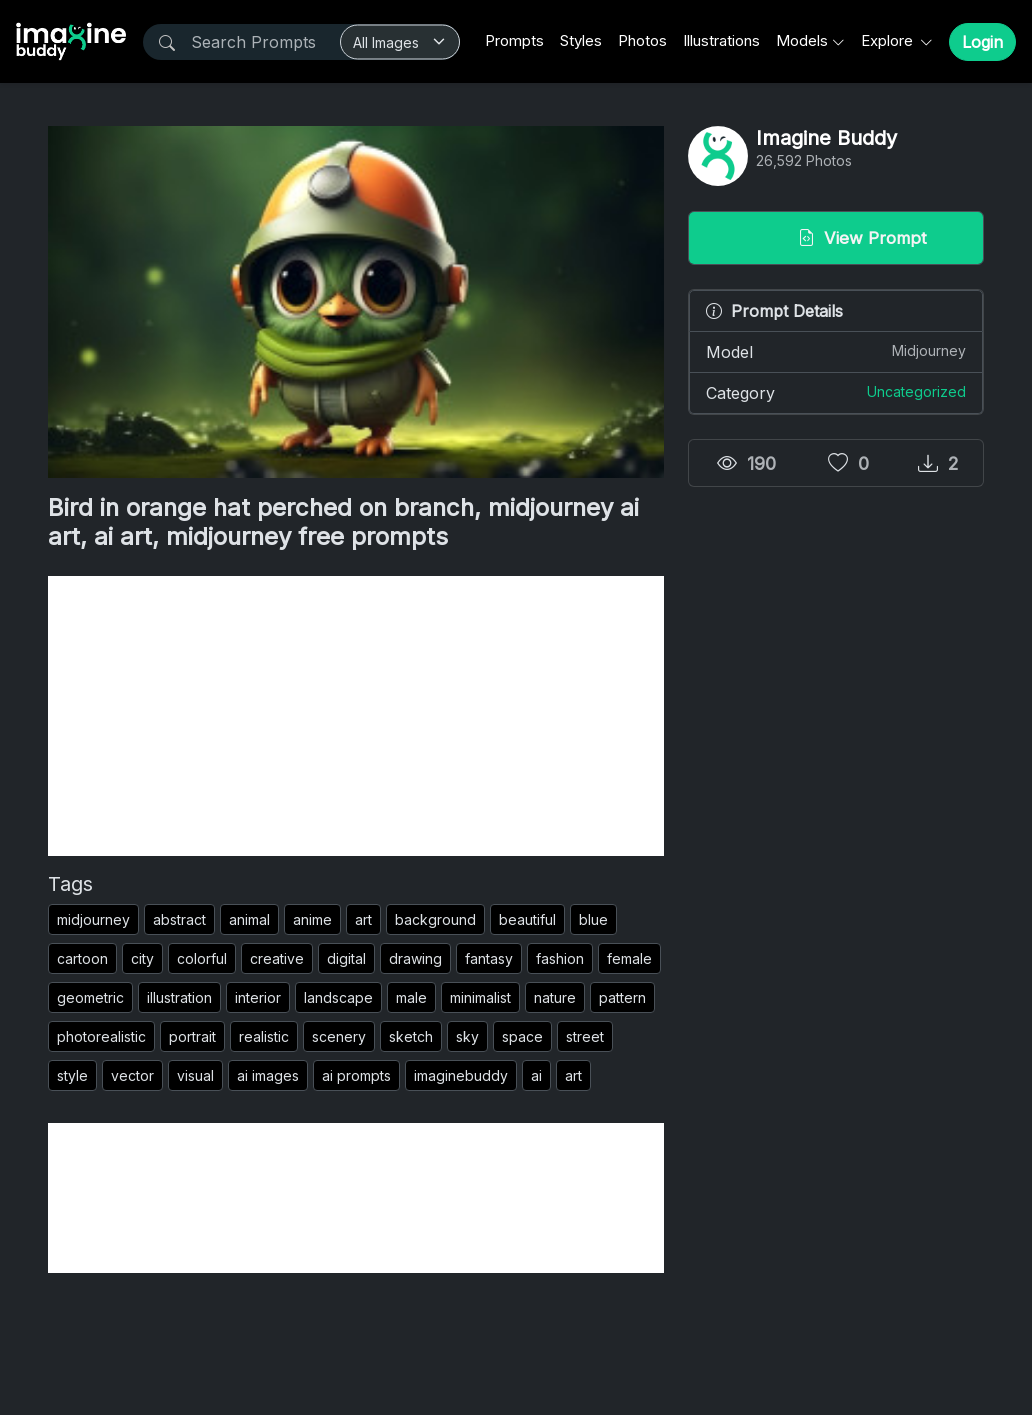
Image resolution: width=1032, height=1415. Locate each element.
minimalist (480, 997)
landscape (338, 997)
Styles (581, 40)
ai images (268, 1075)
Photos (642, 40)
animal (249, 919)
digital (346, 958)
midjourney (93, 919)
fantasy (489, 958)
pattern (622, 997)
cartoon (82, 958)
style (72, 1075)
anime (312, 919)
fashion (560, 958)
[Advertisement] (356, 716)
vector (132, 1075)
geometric (90, 997)
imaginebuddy (461, 1075)
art (363, 919)
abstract (179, 919)
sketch (411, 1036)
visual (195, 1075)
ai (536, 1075)
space (522, 1036)
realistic (264, 1036)
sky (467, 1036)
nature (555, 997)
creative (277, 958)
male (411, 997)
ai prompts (356, 1075)
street (585, 1036)
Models (802, 40)
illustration (179, 997)
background (435, 919)
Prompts (514, 40)
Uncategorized (916, 391)
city (142, 958)
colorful (202, 958)
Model (836, 351)
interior (258, 997)
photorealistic (101, 1036)
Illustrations (721, 40)
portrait (192, 1036)
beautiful (527, 919)
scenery (339, 1036)
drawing (415, 958)
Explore (889, 40)
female (629, 958)
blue (593, 919)
